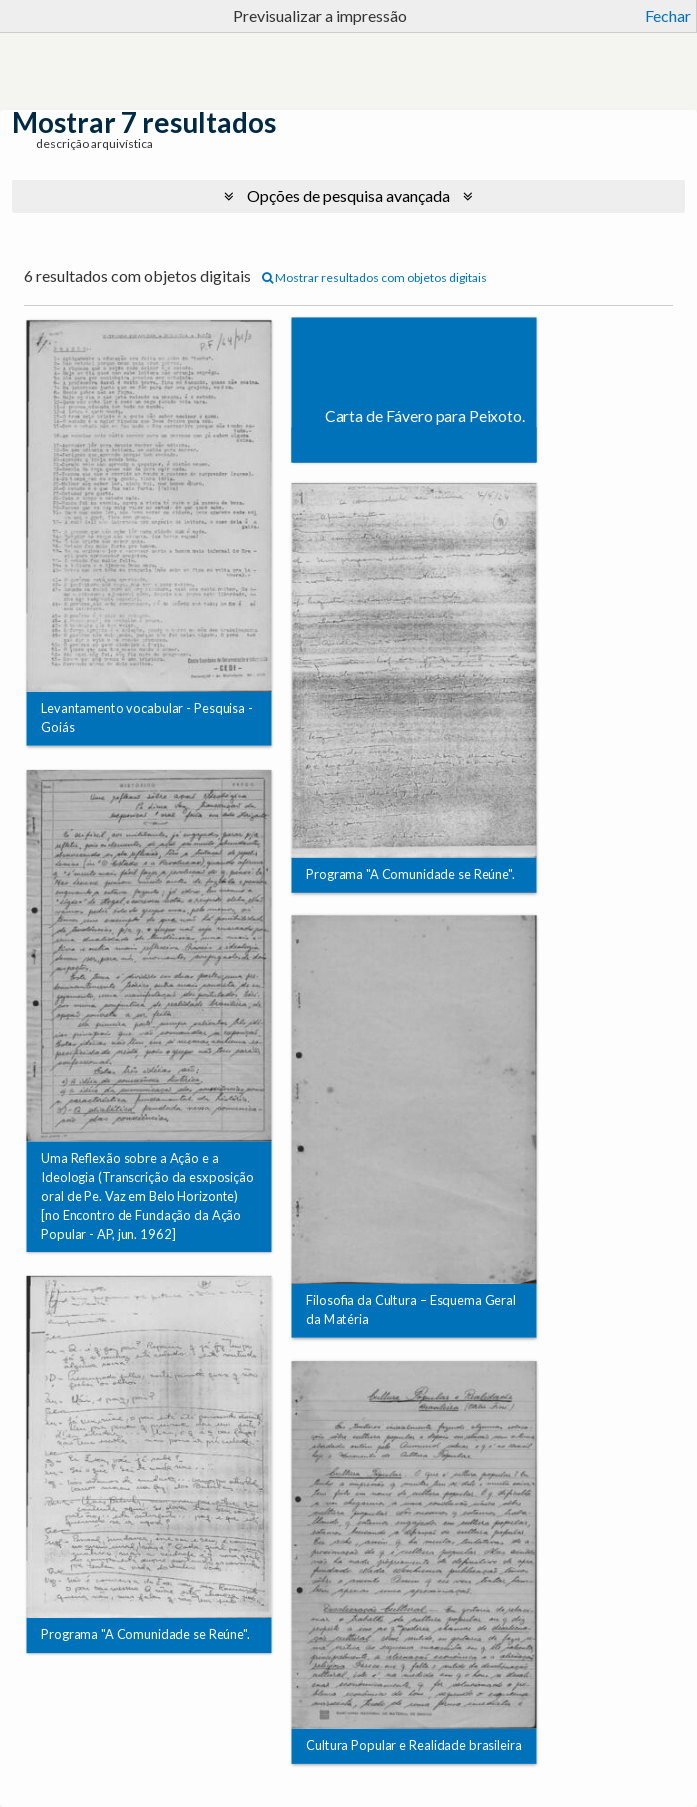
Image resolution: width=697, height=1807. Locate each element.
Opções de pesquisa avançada (348, 195)
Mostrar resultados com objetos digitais (374, 277)
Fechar (668, 15)
